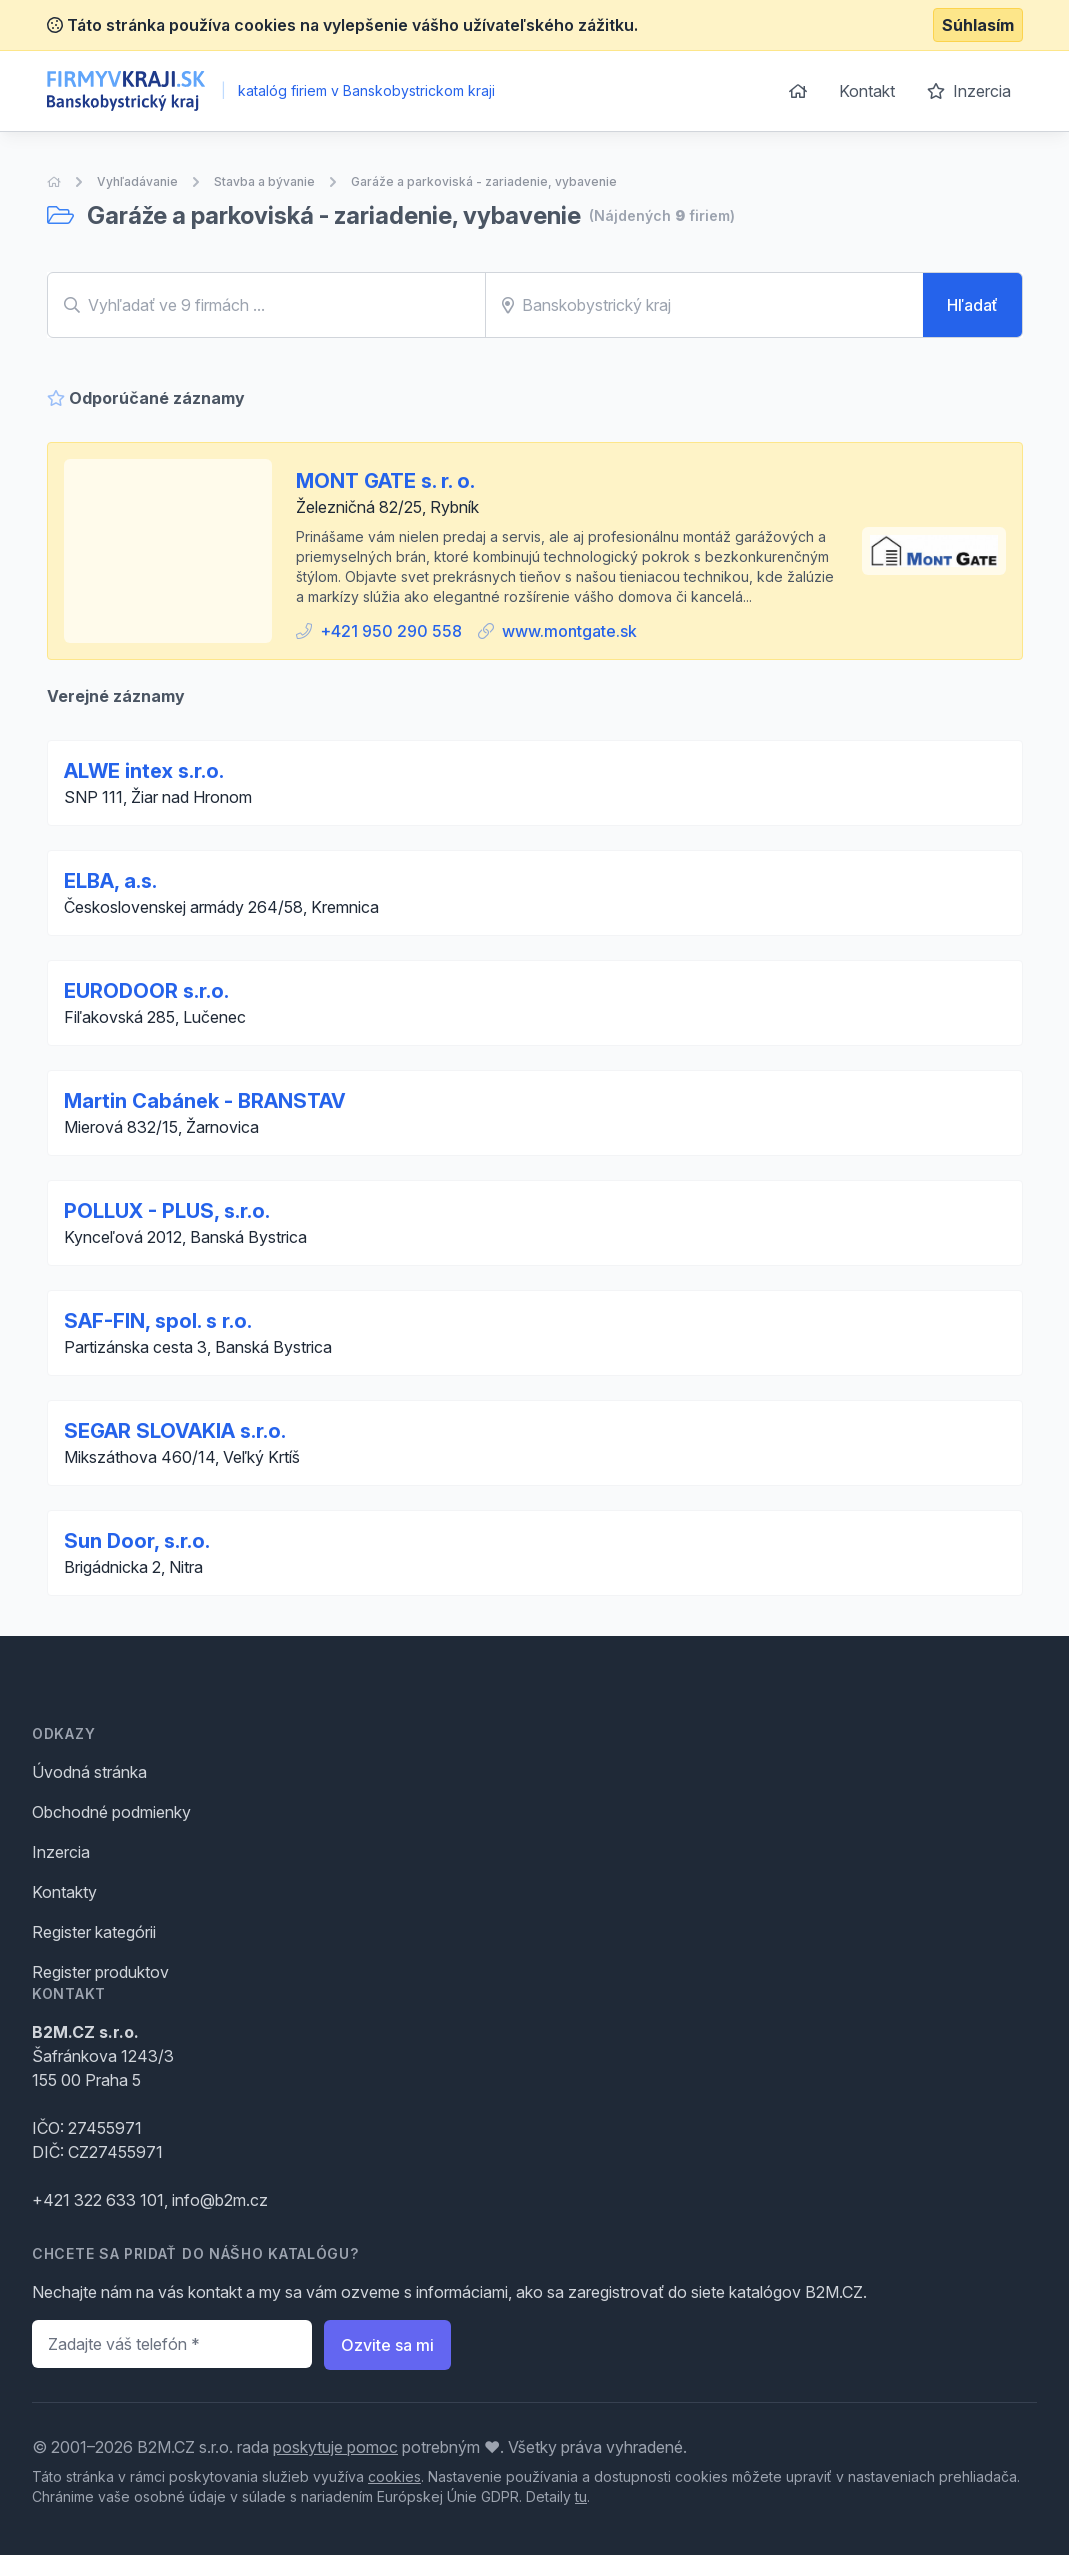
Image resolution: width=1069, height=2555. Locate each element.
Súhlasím (978, 25)
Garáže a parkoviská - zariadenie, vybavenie (484, 181)
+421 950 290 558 (391, 631)
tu (581, 2496)
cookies (394, 2476)
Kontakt (867, 91)
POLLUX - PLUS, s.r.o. (167, 1211)
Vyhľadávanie (137, 181)
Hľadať (972, 305)
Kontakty (64, 1892)
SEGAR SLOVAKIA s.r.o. (175, 1431)
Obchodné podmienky (111, 1812)
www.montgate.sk (569, 631)
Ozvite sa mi (387, 2345)
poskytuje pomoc (335, 2447)
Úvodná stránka (89, 1772)
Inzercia (969, 91)
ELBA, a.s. (110, 881)
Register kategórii (94, 1932)
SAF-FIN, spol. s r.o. (158, 1321)
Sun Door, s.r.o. (137, 1541)
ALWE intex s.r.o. (144, 771)
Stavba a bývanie (264, 181)
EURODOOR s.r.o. (146, 991)
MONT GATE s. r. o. (385, 481)
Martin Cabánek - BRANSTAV (205, 1101)
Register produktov (100, 1972)
